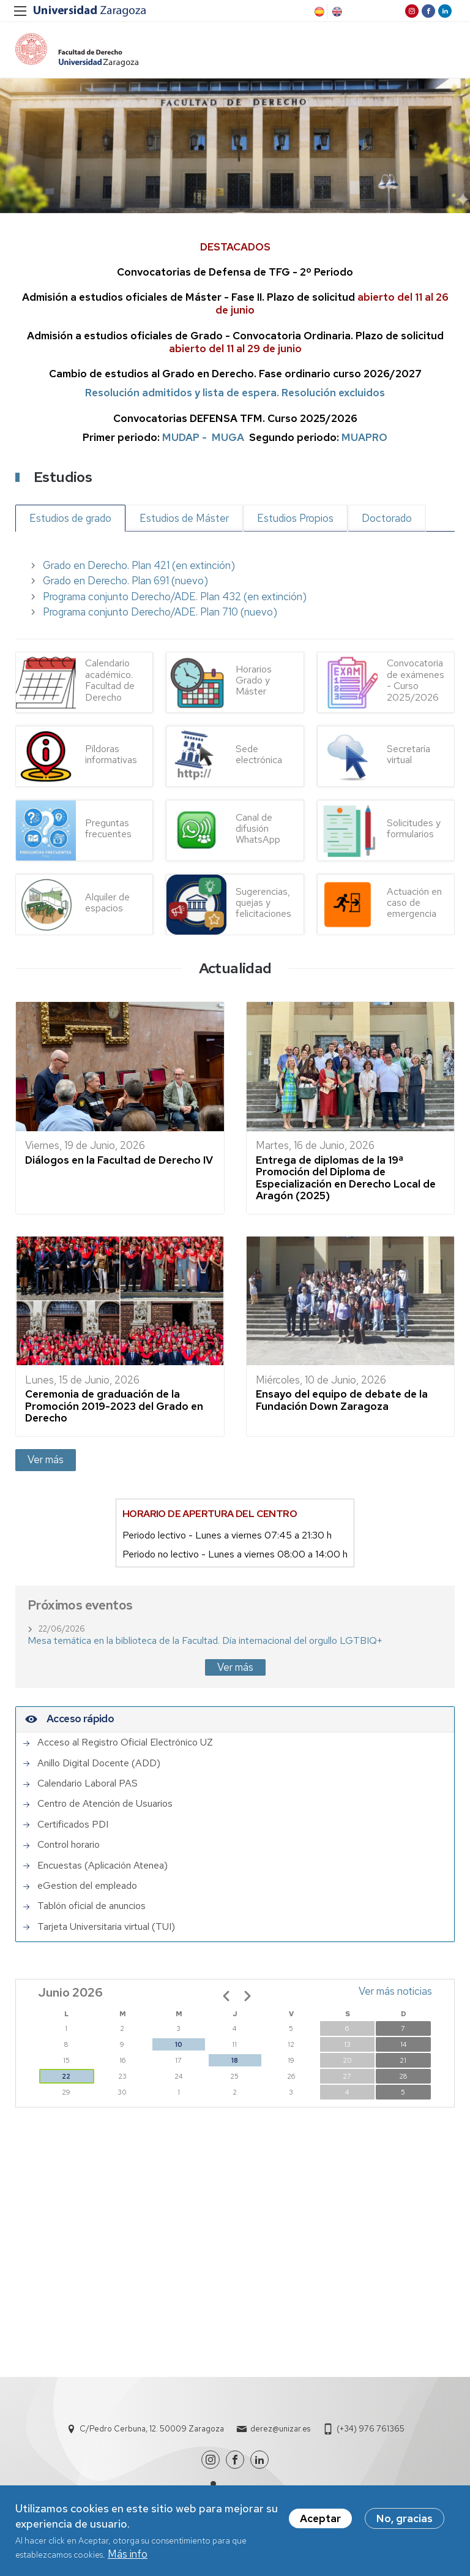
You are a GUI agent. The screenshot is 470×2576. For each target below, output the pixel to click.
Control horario (68, 1847)
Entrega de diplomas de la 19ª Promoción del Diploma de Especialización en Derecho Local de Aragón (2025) (346, 1180)
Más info (127, 2554)
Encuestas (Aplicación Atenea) (102, 1868)
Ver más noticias (395, 1994)
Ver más (46, 1462)
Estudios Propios (295, 520)
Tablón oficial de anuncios (91, 1909)
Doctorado (387, 520)
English (336, 11)
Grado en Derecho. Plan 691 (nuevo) (125, 583)
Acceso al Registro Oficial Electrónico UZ (125, 1745)
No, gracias (404, 2518)
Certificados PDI (72, 1826)
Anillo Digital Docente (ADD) (98, 1765)
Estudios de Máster (184, 520)
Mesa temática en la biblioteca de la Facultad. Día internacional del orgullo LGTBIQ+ (205, 1643)
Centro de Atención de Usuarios (105, 1806)
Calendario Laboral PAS (87, 1785)
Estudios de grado (70, 520)
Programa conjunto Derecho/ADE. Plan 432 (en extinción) (175, 599)
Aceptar (320, 2518)
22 (66, 2079)
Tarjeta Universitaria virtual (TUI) (106, 1929)
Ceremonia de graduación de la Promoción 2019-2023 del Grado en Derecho (114, 1409)
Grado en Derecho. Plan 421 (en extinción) (139, 567)
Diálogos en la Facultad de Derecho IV (119, 1162)
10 (178, 2047)
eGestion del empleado (87, 1888)
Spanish (318, 11)
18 (234, 2063)
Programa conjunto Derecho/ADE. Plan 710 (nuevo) (160, 615)
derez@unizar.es (280, 2432)
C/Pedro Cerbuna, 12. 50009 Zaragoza (152, 2432)
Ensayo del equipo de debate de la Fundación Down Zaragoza (342, 1403)
